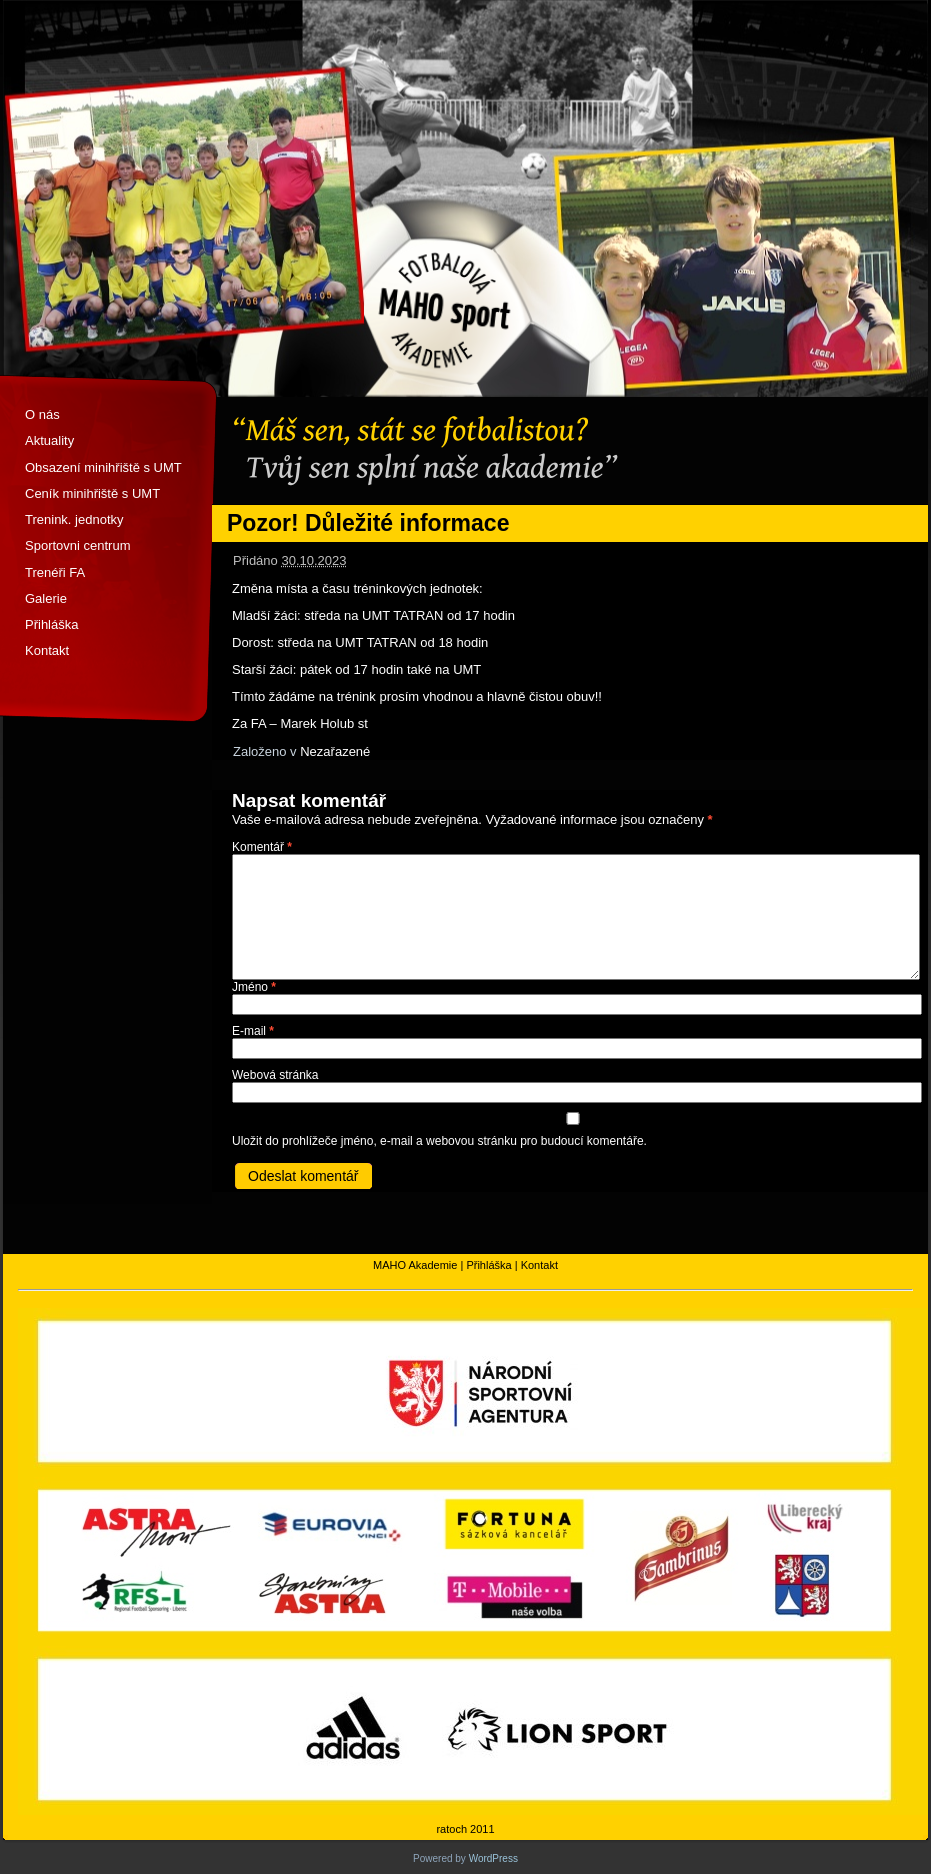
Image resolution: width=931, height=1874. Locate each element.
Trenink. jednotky (74, 519)
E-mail (253, 1031)
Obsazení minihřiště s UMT (103, 467)
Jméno (254, 987)
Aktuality (49, 440)
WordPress (493, 1858)
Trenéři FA (55, 572)
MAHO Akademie (415, 1265)
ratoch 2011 (465, 1829)
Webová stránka (275, 1075)
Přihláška (51, 624)
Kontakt (47, 650)
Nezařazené (335, 751)
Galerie (46, 598)
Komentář (262, 847)
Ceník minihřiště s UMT (92, 493)
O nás (42, 414)
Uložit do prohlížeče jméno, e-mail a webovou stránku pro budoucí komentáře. (439, 1141)
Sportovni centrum (78, 545)
